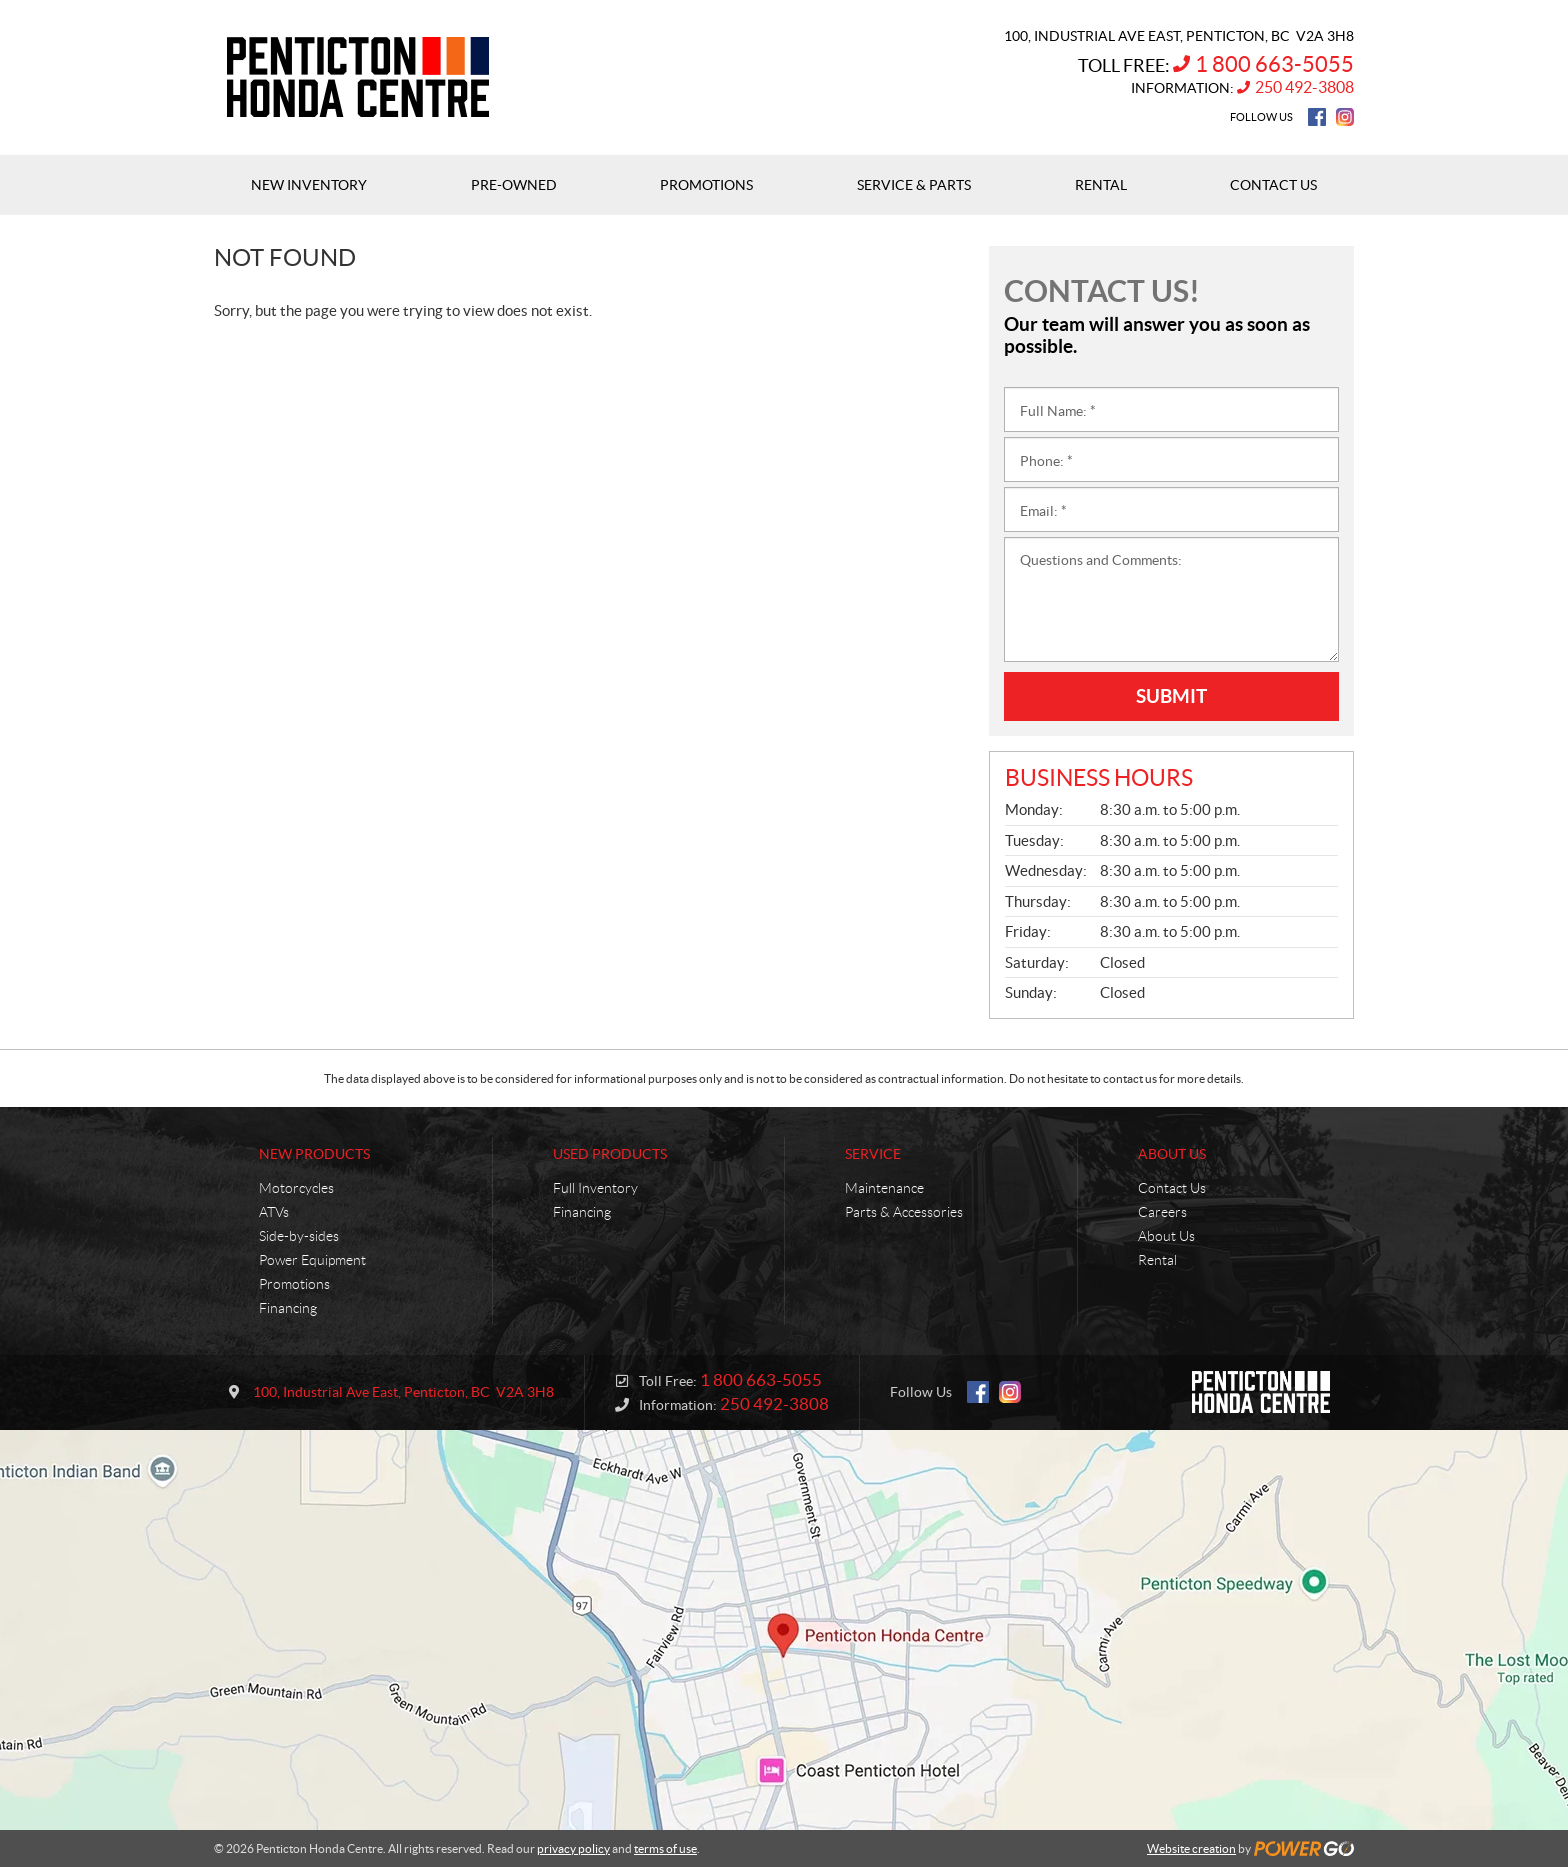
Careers (1162, 1212)
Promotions (294, 1284)
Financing (288, 1308)
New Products (314, 1154)
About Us (1172, 1154)
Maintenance (884, 1188)
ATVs (274, 1212)
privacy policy (573, 1848)
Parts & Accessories (904, 1212)
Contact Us (1172, 1188)
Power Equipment (312, 1260)
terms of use (665, 1848)
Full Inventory (595, 1188)
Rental (1157, 1260)
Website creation (1191, 1848)
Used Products (610, 1154)
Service (873, 1154)
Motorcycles (296, 1188)
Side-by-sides (299, 1236)
